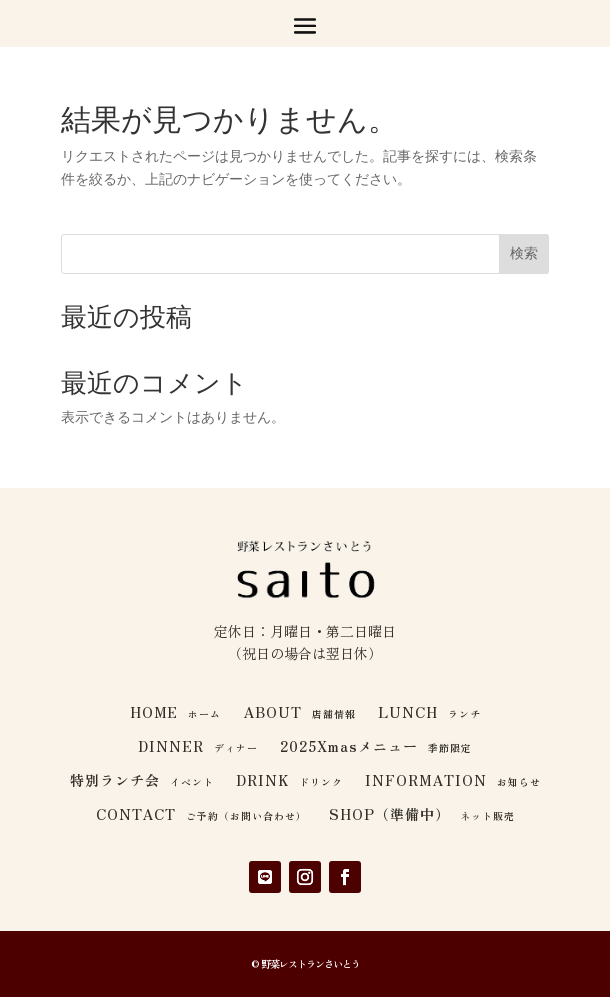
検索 (524, 253)
